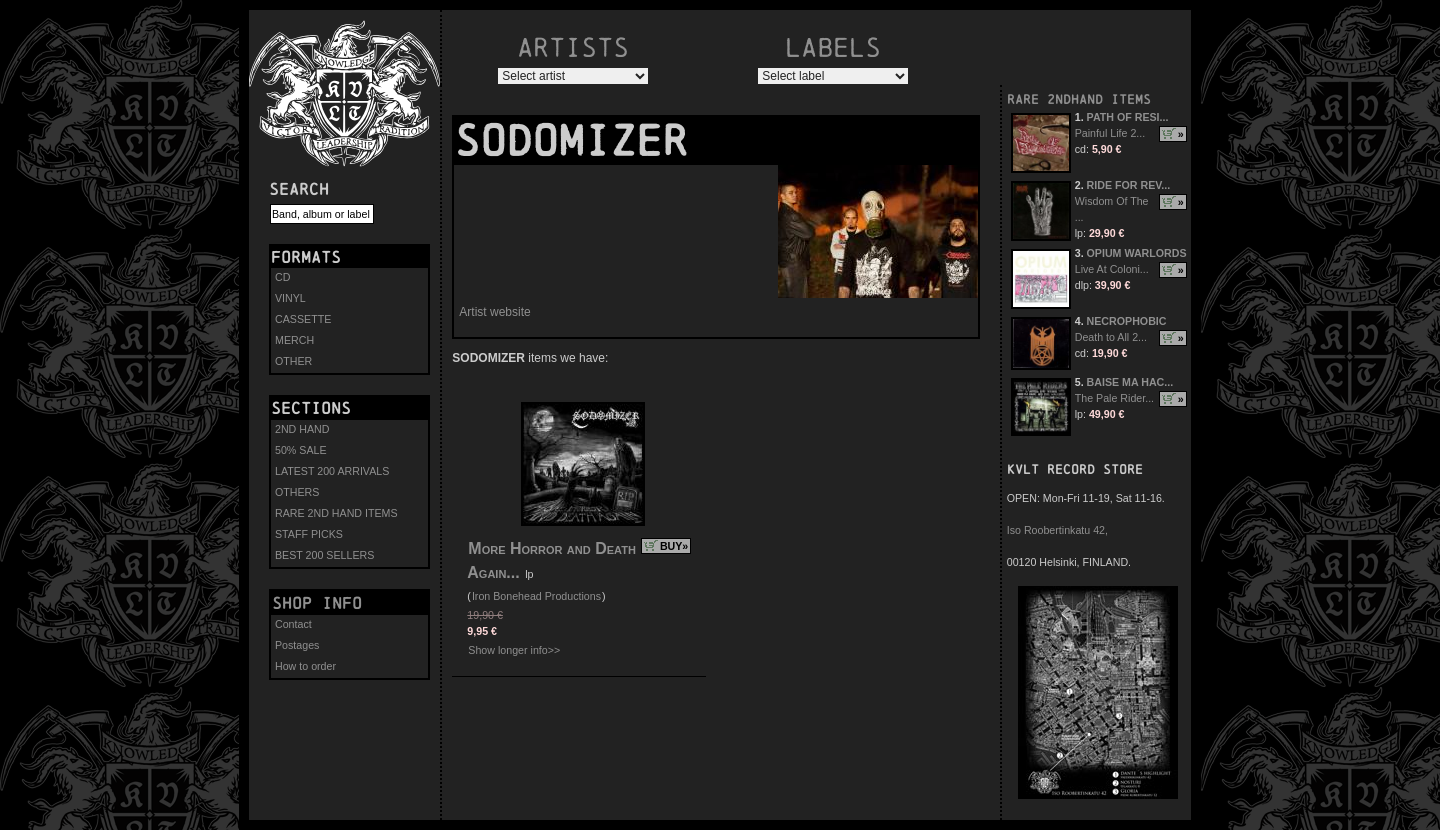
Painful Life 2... (1110, 133)
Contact (293, 624)
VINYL (290, 298)
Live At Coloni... (1112, 269)
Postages (297, 645)
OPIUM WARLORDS (1137, 253)
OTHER (293, 361)
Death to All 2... (1111, 337)
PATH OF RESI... (1128, 117)
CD (282, 277)
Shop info (317, 603)
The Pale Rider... (1114, 398)
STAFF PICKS (309, 534)
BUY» (674, 546)
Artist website (494, 312)
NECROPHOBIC (1127, 321)
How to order (305, 666)
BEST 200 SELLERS (324, 555)
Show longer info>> (514, 650)
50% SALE (301, 450)
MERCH (294, 340)
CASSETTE (303, 319)
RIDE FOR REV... (1129, 185)
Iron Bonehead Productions (536, 596)
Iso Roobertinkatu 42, (1057, 530)
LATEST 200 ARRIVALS (332, 471)
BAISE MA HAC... (1130, 382)
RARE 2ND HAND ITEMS (336, 513)
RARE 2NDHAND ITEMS (1079, 99)
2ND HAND (302, 429)
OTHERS (297, 492)
